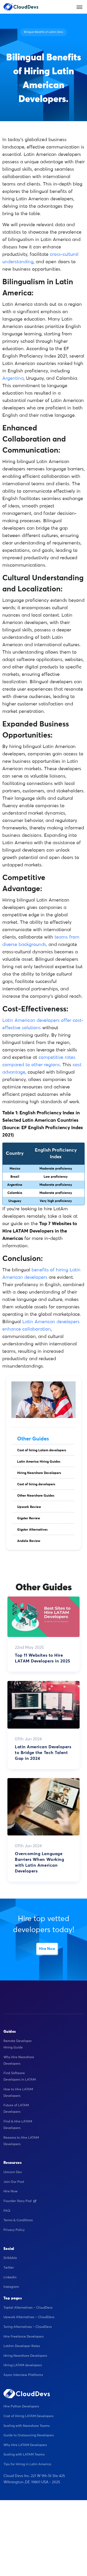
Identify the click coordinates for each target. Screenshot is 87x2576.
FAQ (6, 2210)
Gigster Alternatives (32, 1529)
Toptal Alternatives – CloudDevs (27, 2307)
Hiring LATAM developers (22, 2365)
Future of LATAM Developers (16, 2108)
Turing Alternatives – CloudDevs (27, 2327)
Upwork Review (29, 1507)
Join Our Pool (13, 2182)
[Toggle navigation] (79, 6)
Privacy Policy (14, 2230)
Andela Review (28, 1541)
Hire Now (47, 1949)
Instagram (11, 2287)
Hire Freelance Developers (23, 2336)
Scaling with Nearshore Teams (26, 2426)
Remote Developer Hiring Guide (17, 2044)
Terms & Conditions (18, 2220)
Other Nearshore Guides (35, 1495)
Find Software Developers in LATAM (19, 2076)
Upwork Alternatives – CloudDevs (28, 2317)
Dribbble (10, 2258)
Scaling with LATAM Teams (24, 2454)
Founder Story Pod (19, 2201)
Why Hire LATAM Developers (25, 2445)
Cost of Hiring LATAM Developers (28, 2416)
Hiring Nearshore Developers (39, 1473)
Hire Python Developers (21, 2406)
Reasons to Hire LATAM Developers (21, 2141)
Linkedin (9, 2277)
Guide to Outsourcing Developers (28, 2435)
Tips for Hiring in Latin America (27, 2464)
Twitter (8, 2267)
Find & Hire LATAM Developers (17, 2125)
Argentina (13, 378)
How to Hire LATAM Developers (18, 2092)
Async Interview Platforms (23, 2375)
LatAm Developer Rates (21, 2346)
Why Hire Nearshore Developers (18, 2060)
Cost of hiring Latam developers (41, 1450)
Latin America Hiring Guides (38, 1461)
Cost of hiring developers (36, 1484)
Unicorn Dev (12, 2172)
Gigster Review (28, 1518)
